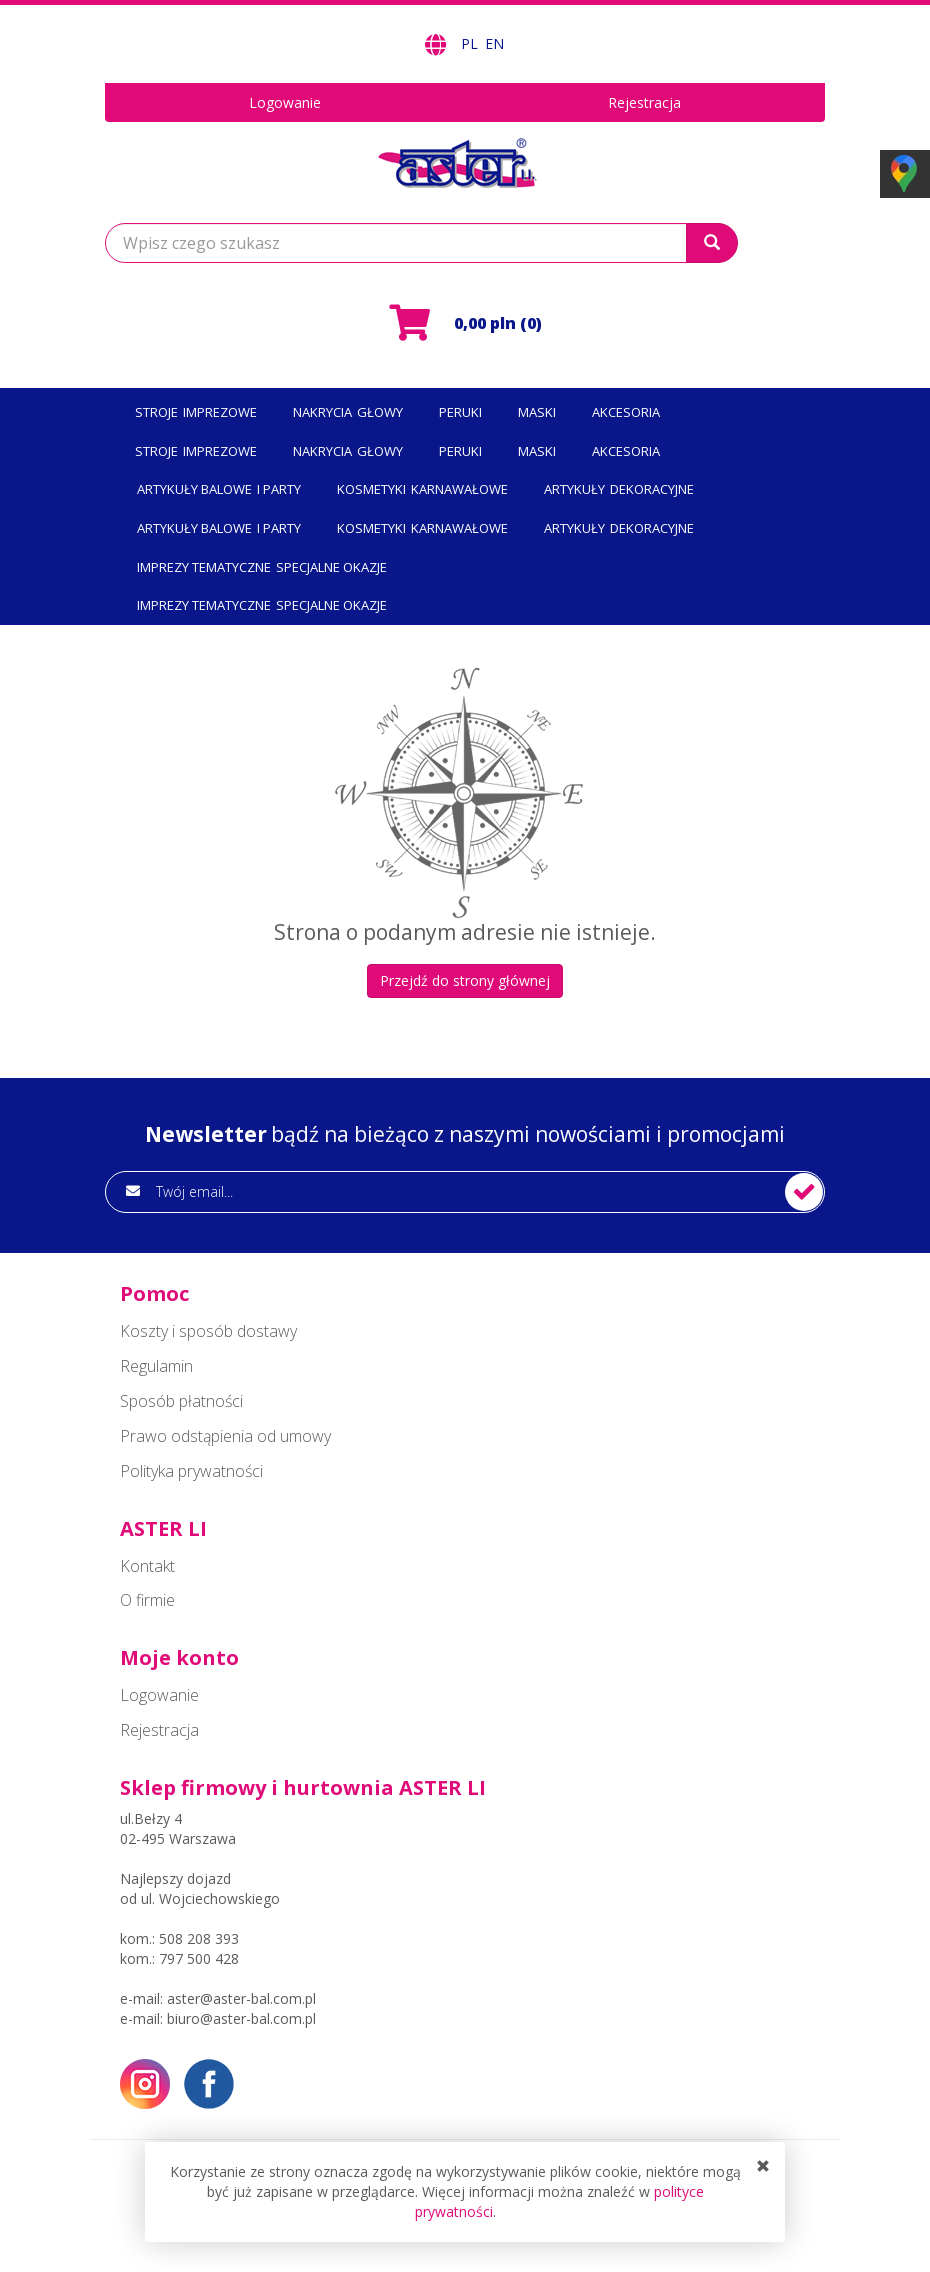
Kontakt (147, 1566)
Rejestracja (644, 102)
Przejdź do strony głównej (465, 980)
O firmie (147, 1600)
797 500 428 (199, 1958)
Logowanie (285, 102)
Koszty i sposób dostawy (208, 1331)
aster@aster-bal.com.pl (241, 1998)
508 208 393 (199, 1938)
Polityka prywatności (191, 1471)
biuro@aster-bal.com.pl (241, 2018)
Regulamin (156, 1366)
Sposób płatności (181, 1401)
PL (471, 43)
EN (494, 43)
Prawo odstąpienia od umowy (225, 1436)
